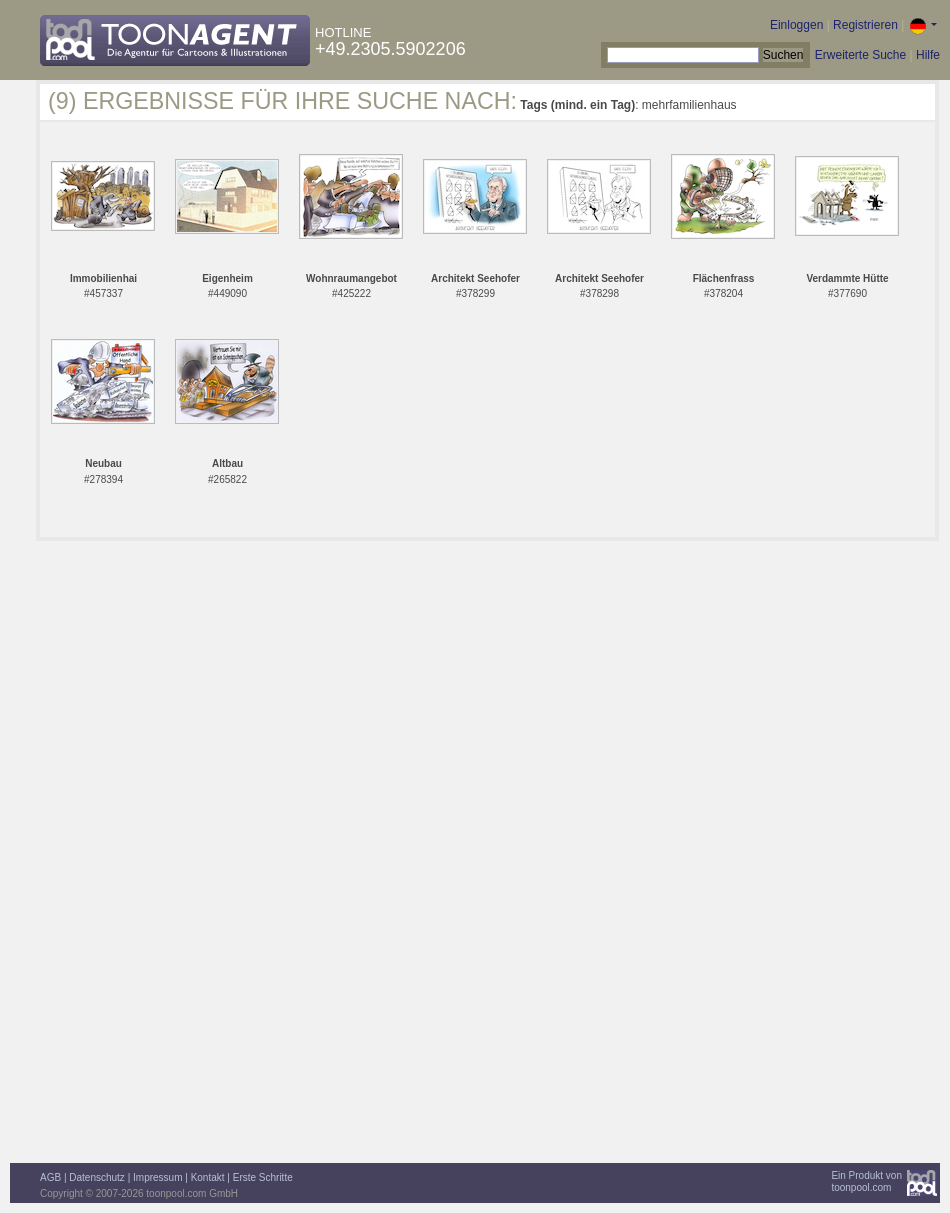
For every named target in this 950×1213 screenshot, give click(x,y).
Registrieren (865, 25)
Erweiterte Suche (860, 55)
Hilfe (928, 55)
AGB (50, 1177)
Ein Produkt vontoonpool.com (866, 1181)
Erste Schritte (263, 1177)
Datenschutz (97, 1177)
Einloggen (796, 25)
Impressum (157, 1177)
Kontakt (208, 1177)
